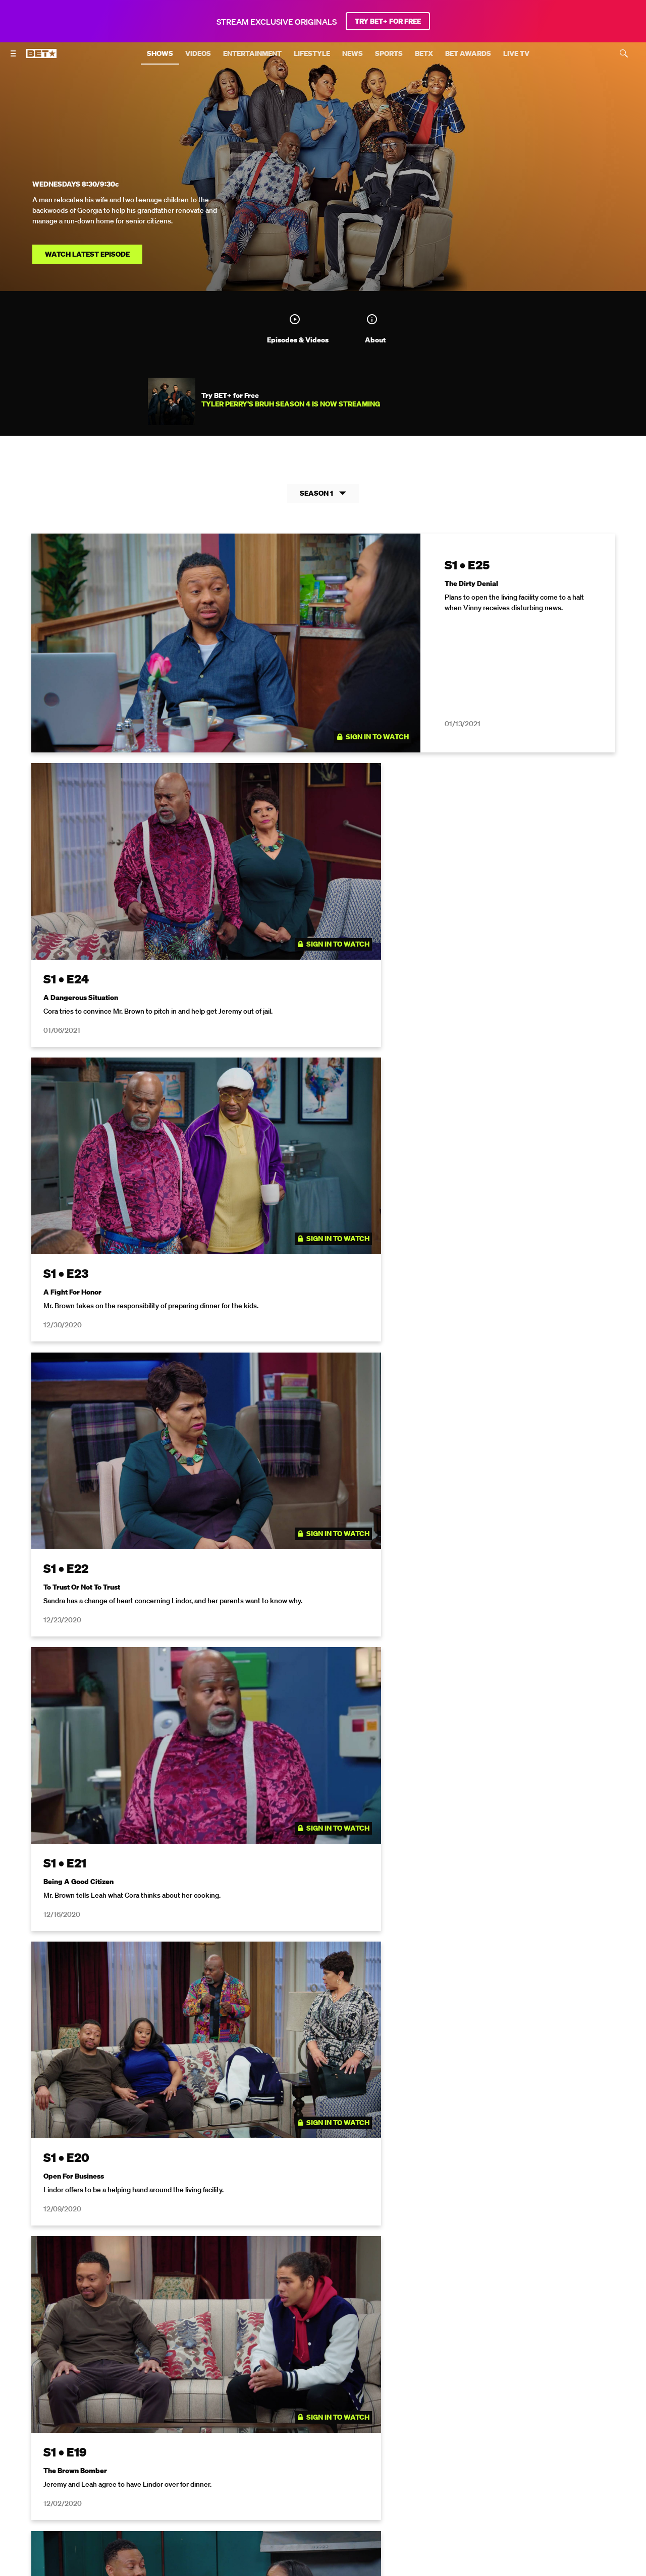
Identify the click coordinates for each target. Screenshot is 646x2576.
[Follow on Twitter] (347, 2203)
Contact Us (320, 2469)
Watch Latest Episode (87, 254)
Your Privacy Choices (212, 2455)
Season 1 (323, 494)
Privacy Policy (483, 2314)
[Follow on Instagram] (323, 2203)
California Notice (288, 2455)
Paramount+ (371, 2469)
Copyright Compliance (439, 2455)
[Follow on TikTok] (359, 2495)
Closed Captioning (359, 2455)
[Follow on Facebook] (299, 2203)
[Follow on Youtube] (335, 2495)
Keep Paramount (556, 2455)
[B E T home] (41, 58)
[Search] (624, 53)
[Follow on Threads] (384, 2495)
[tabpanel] (323, 1298)
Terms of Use (388, 2314)
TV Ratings (272, 2469)
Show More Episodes (323, 2069)
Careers (503, 2455)
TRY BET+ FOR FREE (388, 21)
